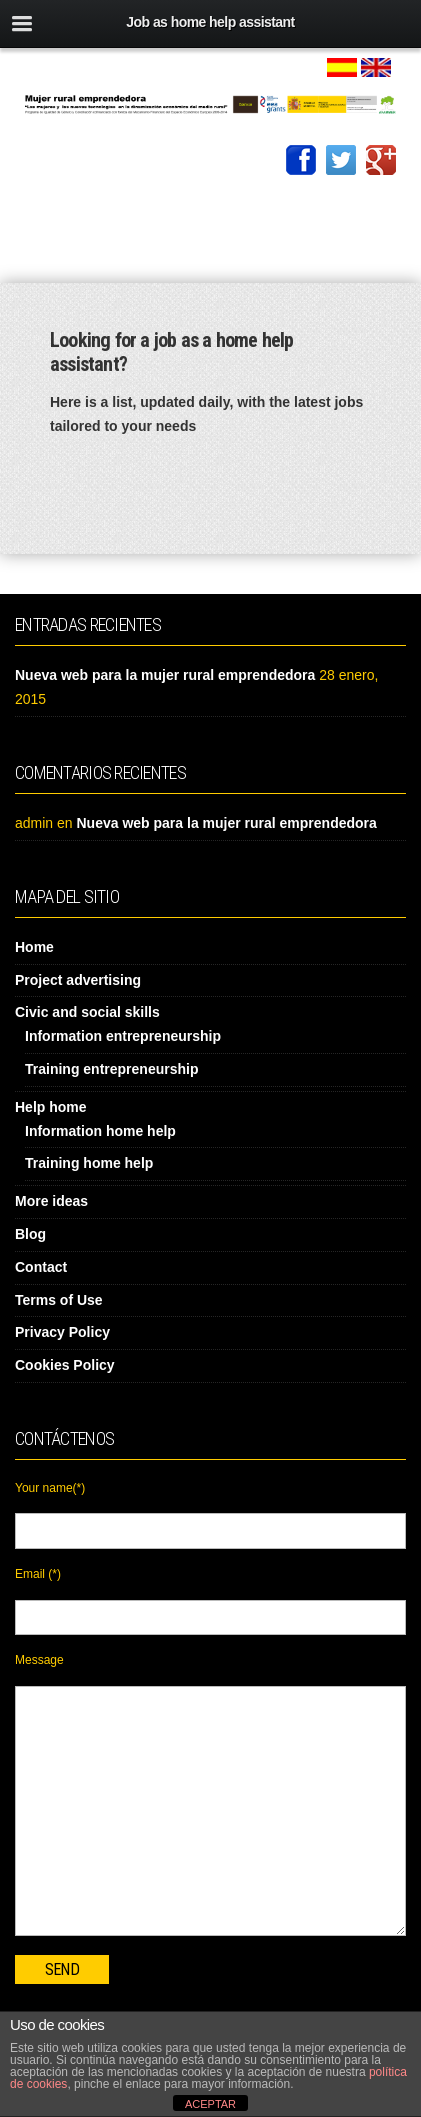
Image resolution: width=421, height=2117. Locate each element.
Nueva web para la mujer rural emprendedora (165, 675)
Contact (41, 1267)
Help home (51, 1107)
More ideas (51, 1201)
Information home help (100, 1131)
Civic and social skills (87, 1012)
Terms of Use (59, 1300)
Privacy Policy (62, 1332)
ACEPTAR (210, 2104)
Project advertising (78, 980)
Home (34, 947)
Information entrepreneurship (123, 1036)
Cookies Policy (65, 1365)
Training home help (89, 1163)
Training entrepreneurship (111, 1069)
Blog (30, 1234)
